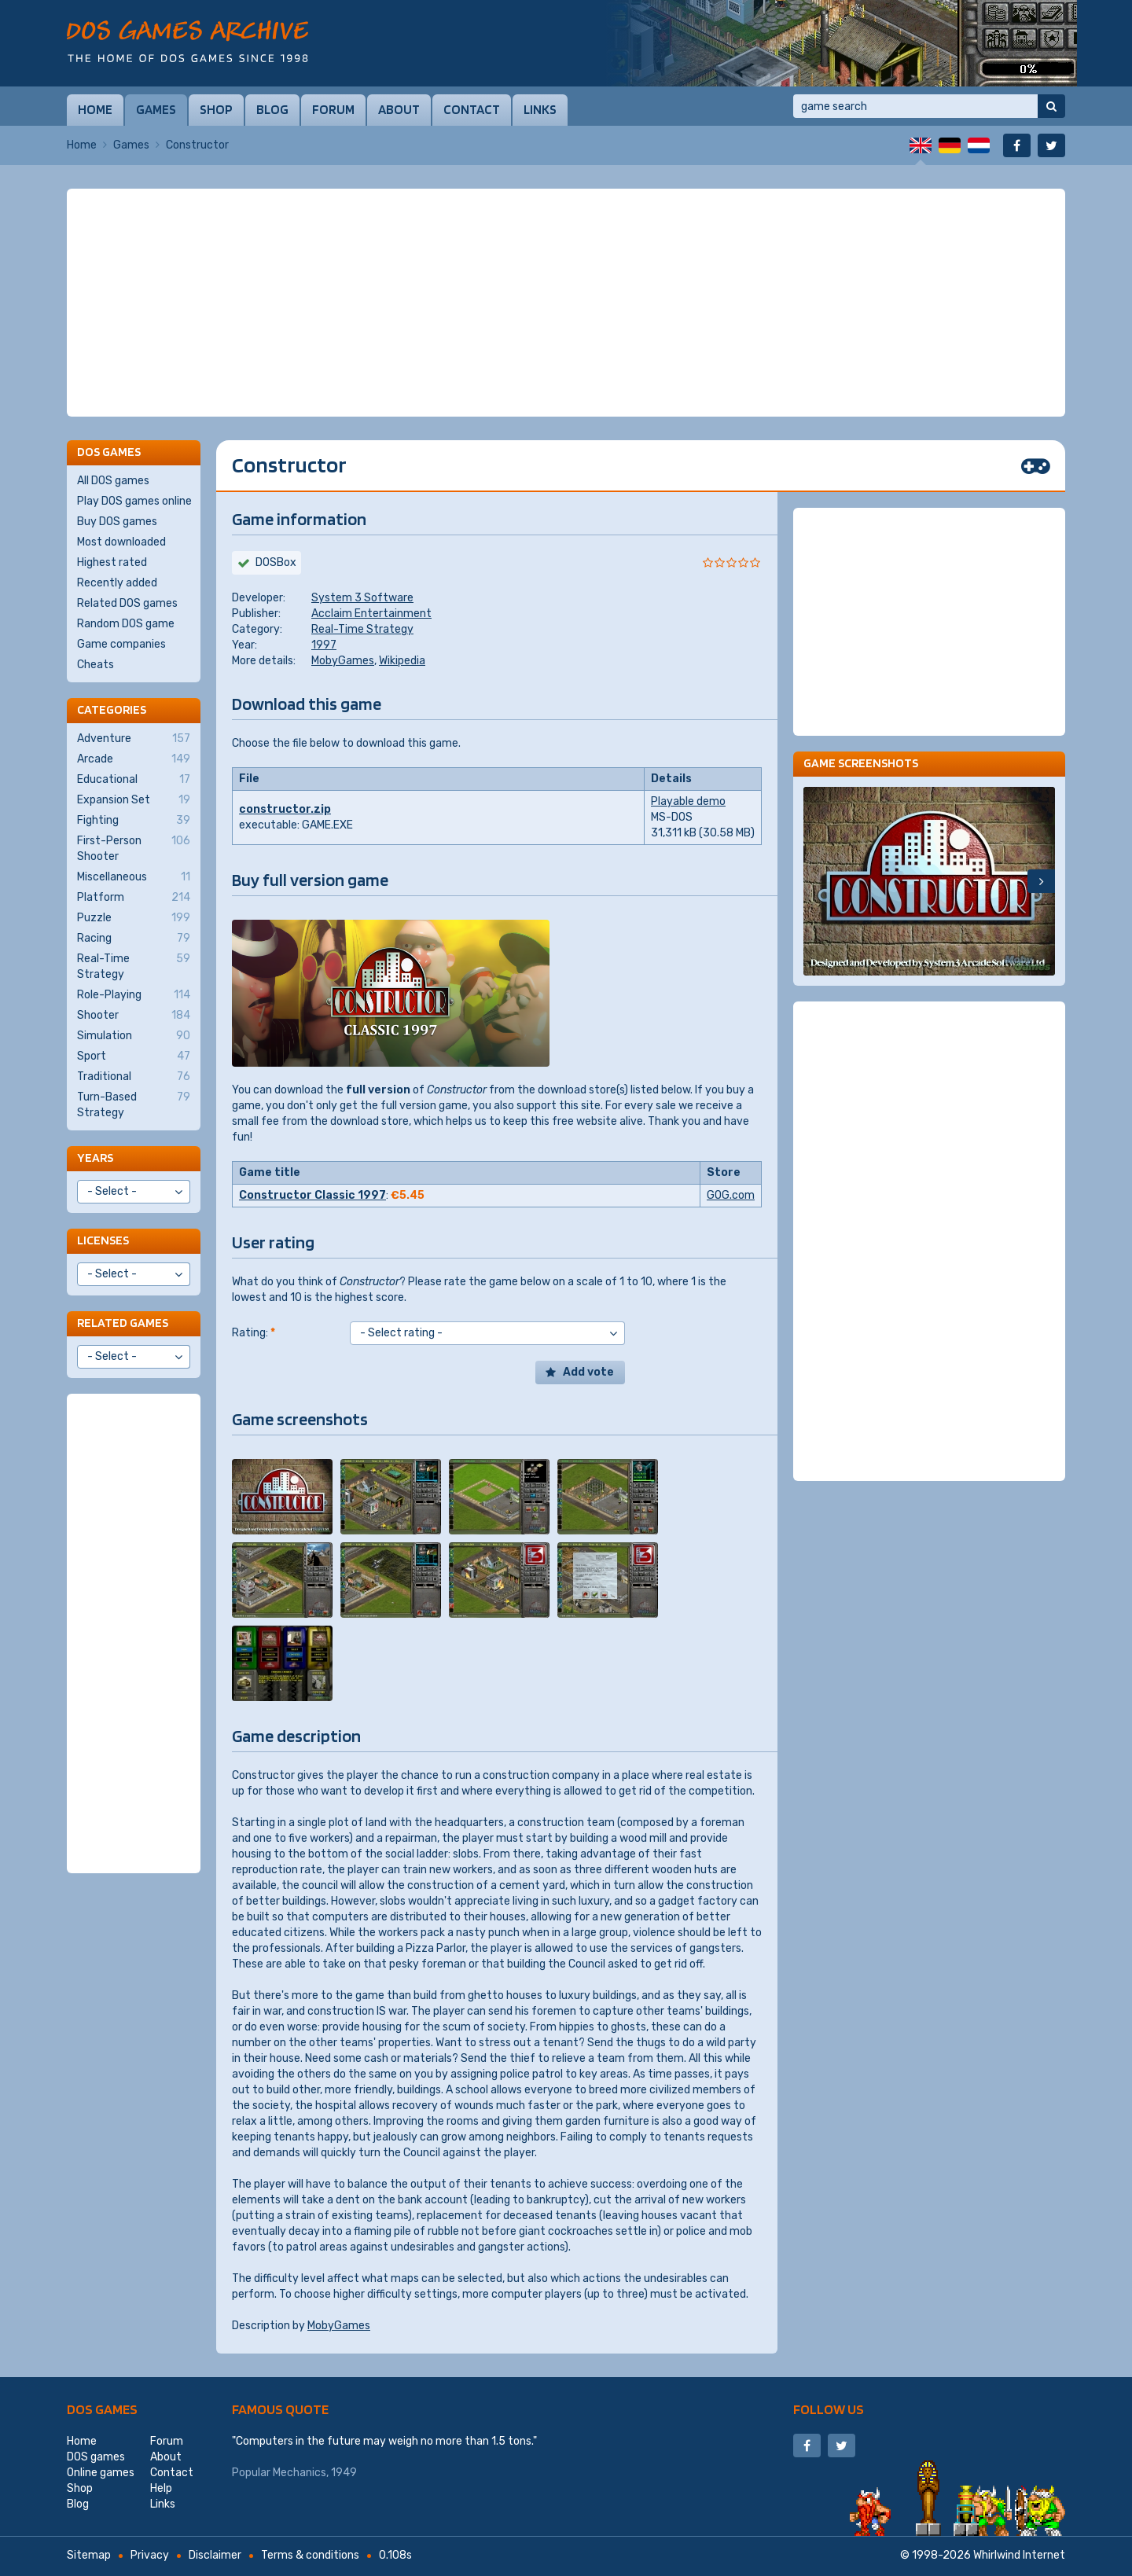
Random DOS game (126, 623)
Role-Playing (133, 995)
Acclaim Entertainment (371, 613)
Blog (272, 109)
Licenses (103, 1240)
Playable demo (688, 801)
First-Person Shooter (133, 848)
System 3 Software (362, 597)
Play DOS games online (134, 501)
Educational (133, 780)
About (399, 109)
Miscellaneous (133, 877)
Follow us (828, 2409)
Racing (133, 938)
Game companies (121, 644)
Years (95, 1157)
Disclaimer (215, 2555)
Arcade (133, 759)
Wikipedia (402, 660)
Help (161, 2488)
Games (156, 109)
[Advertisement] (566, 303)
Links (540, 109)
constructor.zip (285, 809)
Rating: (253, 1332)
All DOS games (113, 480)
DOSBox (275, 562)
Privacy (149, 2555)
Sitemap (89, 2555)
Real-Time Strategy (362, 629)
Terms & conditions (310, 2555)
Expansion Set (133, 800)
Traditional (133, 1077)
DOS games (102, 2409)
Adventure (133, 739)
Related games (122, 1322)
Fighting (133, 821)
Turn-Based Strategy (133, 1104)
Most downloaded (121, 542)
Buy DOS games (117, 521)
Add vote (588, 1372)
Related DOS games (127, 603)
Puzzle (133, 918)
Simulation (133, 1036)
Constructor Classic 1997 (312, 1195)
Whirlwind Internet (1019, 2555)
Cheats (95, 664)
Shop (216, 109)
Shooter (133, 1015)
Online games (100, 2472)
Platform (133, 898)
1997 (323, 645)
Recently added (117, 583)
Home (95, 109)
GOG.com (731, 1195)
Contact (471, 109)
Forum (333, 109)
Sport (133, 1056)
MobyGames (342, 660)
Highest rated (112, 562)
